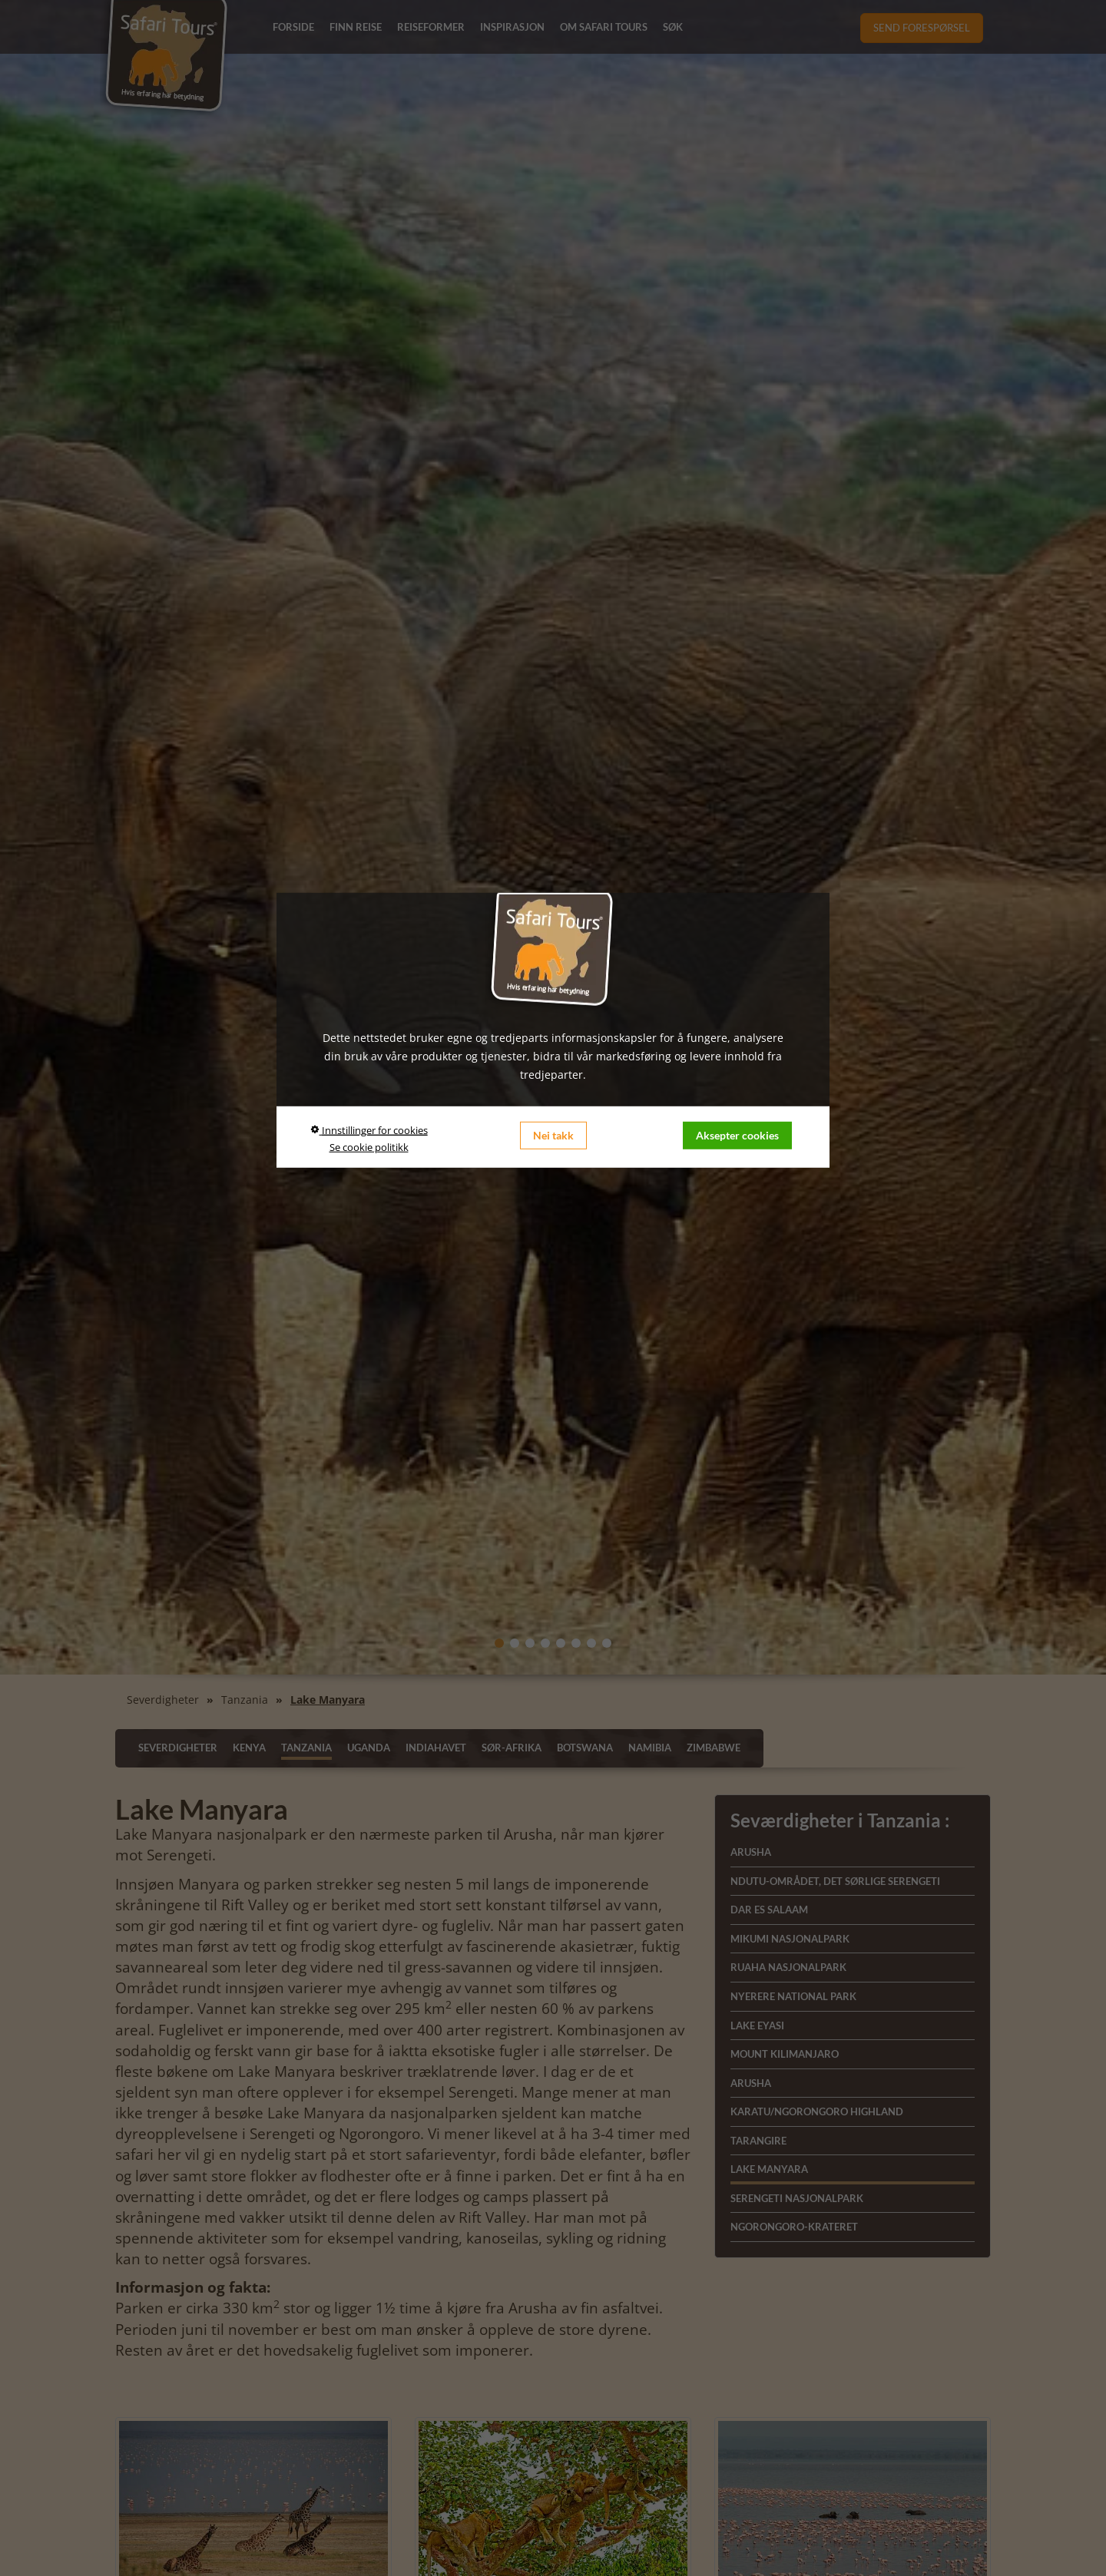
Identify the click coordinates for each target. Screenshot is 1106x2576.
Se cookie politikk (369, 1147)
